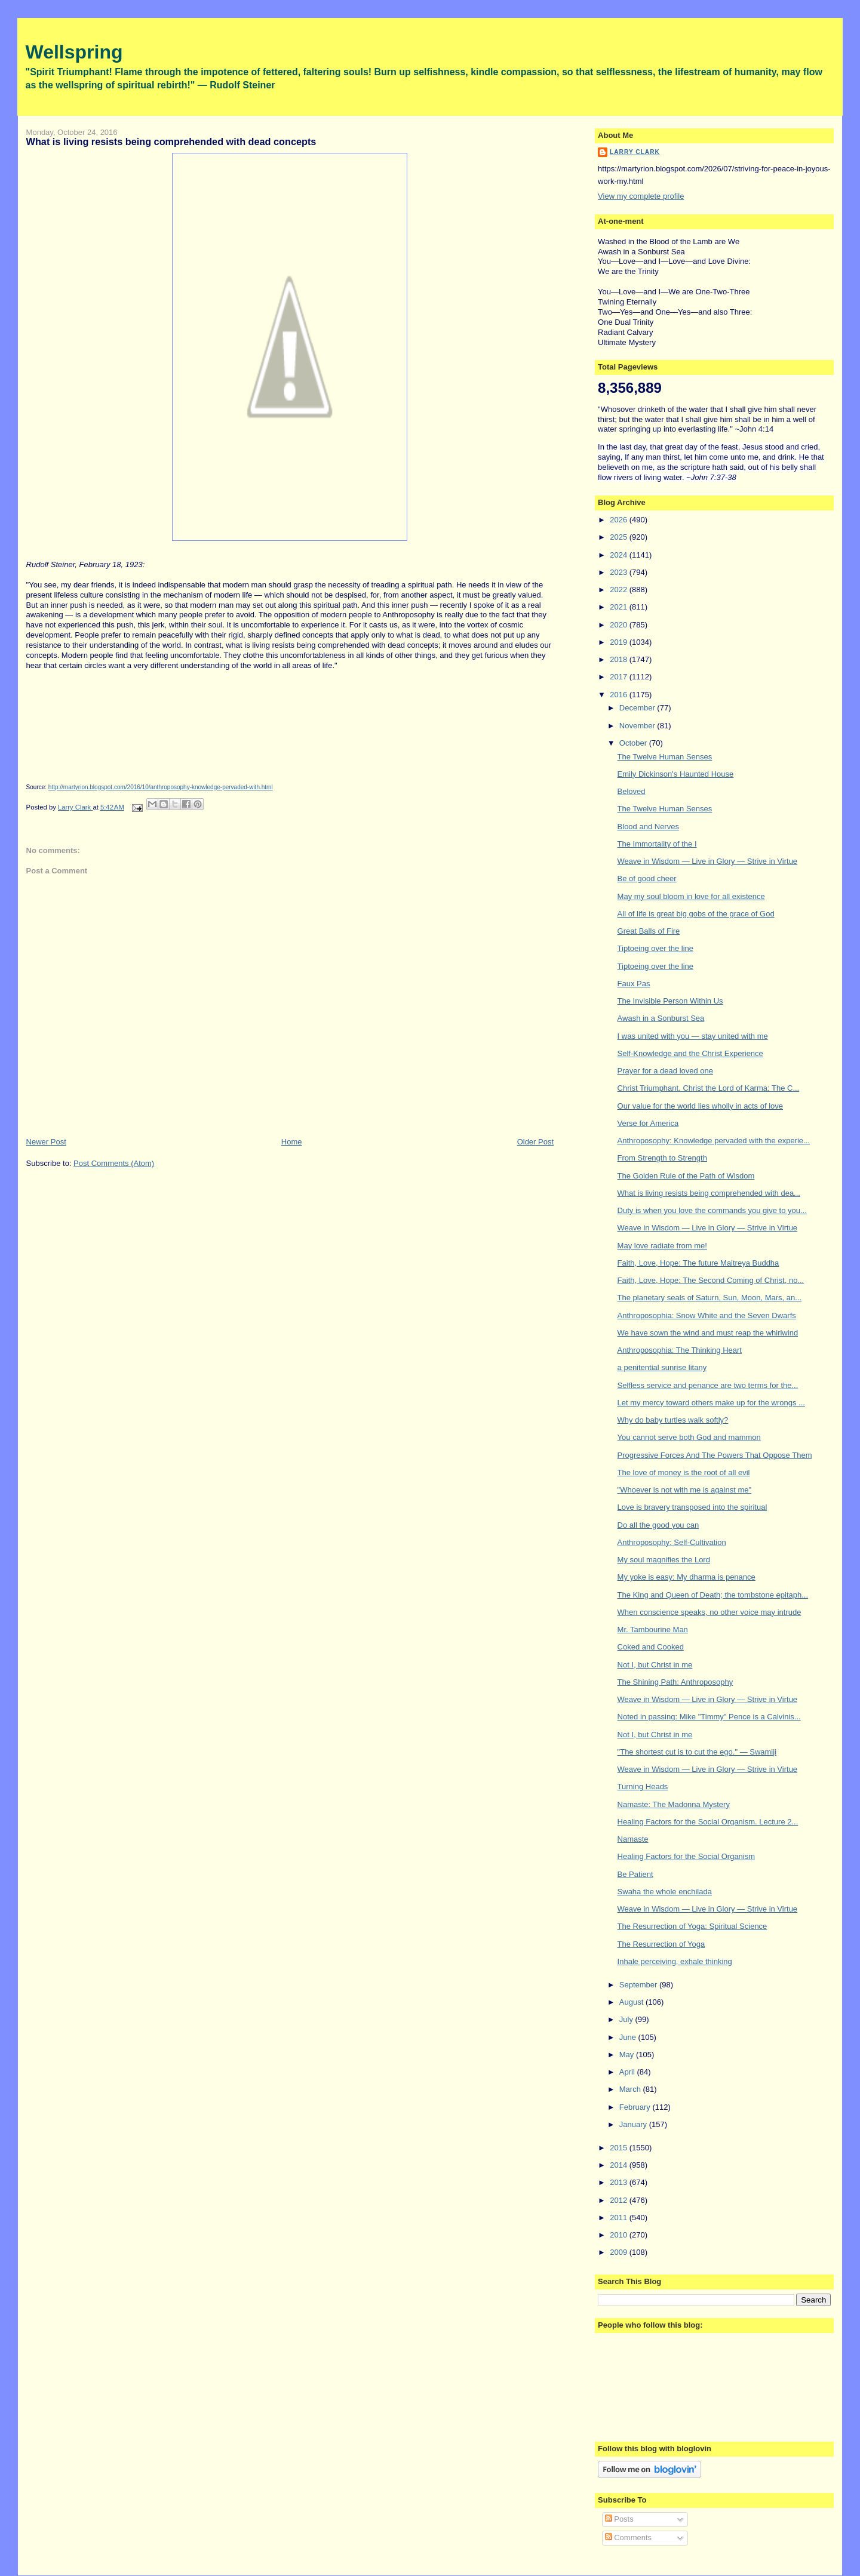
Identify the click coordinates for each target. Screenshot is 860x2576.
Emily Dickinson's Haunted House (676, 774)
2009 (619, 2252)
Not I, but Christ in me (655, 1664)
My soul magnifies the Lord (664, 1559)
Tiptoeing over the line (655, 948)
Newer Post (46, 1141)
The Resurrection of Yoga (661, 1944)
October (634, 742)
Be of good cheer (647, 878)
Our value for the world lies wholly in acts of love (700, 1105)
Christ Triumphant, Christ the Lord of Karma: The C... (709, 1088)
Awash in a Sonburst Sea (661, 1018)
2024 (619, 554)
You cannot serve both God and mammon (689, 1437)
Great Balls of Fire (649, 931)
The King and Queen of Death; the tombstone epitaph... (713, 1594)
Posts (619, 2519)
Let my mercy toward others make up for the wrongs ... (711, 1402)
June (628, 2037)
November (638, 725)
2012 (619, 2200)
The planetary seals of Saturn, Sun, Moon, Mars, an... (710, 1297)
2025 (619, 537)
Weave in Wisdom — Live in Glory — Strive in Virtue (708, 861)
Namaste (633, 1839)
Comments (628, 2537)
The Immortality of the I (657, 843)
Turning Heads (643, 1786)
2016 (619, 694)
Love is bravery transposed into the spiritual (692, 1507)
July (627, 2019)
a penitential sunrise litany (662, 1367)
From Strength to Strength (662, 1157)
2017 (619, 676)
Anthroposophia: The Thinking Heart (680, 1350)
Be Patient (635, 1874)
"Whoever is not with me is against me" (685, 1489)
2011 (619, 2217)
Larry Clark (635, 152)
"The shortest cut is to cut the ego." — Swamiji (697, 1751)
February (636, 2107)
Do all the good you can (658, 1525)
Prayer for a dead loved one (665, 1070)
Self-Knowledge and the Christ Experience (690, 1053)
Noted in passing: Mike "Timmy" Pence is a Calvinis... (709, 1716)
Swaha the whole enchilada (665, 1891)
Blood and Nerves (648, 826)
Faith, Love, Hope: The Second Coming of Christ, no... (711, 1280)
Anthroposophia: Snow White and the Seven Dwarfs (707, 1315)
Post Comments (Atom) (113, 1163)
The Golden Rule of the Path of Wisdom (686, 1175)
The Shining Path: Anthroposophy (675, 1682)
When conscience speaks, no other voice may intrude (709, 1612)
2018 (619, 659)
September (639, 1984)
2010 (619, 2234)
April (628, 2071)
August (632, 2002)
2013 (619, 2182)
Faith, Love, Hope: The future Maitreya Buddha (698, 1262)
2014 (619, 2164)
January (634, 2124)
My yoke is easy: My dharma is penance (686, 1576)
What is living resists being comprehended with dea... (709, 1193)
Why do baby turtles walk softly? (673, 1419)
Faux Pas (634, 983)
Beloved (632, 791)
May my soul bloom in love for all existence (691, 896)
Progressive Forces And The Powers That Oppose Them (715, 1455)
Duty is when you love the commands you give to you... (712, 1210)
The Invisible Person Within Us (670, 1000)
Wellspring (74, 52)
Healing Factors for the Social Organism (686, 1856)
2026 (619, 519)
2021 (619, 606)
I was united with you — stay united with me (693, 1036)
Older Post (535, 1141)
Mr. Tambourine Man (653, 1629)
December (638, 707)
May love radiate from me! (662, 1245)
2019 (619, 642)
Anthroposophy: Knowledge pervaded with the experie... (714, 1140)
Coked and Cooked (651, 1646)
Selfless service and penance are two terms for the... (708, 1385)
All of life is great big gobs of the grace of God (696, 913)
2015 (619, 2147)
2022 (619, 589)
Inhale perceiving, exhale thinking (675, 1961)
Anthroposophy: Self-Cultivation (672, 1542)
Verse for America (648, 1123)
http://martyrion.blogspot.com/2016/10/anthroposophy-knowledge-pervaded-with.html (160, 787)
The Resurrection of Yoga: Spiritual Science (692, 1926)
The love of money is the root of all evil (684, 1472)
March (631, 2089)
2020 (619, 624)
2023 (619, 572)
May (627, 2054)
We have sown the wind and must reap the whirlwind (708, 1332)
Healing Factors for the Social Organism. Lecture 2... (708, 1821)
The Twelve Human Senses (665, 756)
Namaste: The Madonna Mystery (674, 1804)
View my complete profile (641, 196)
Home (291, 1141)
